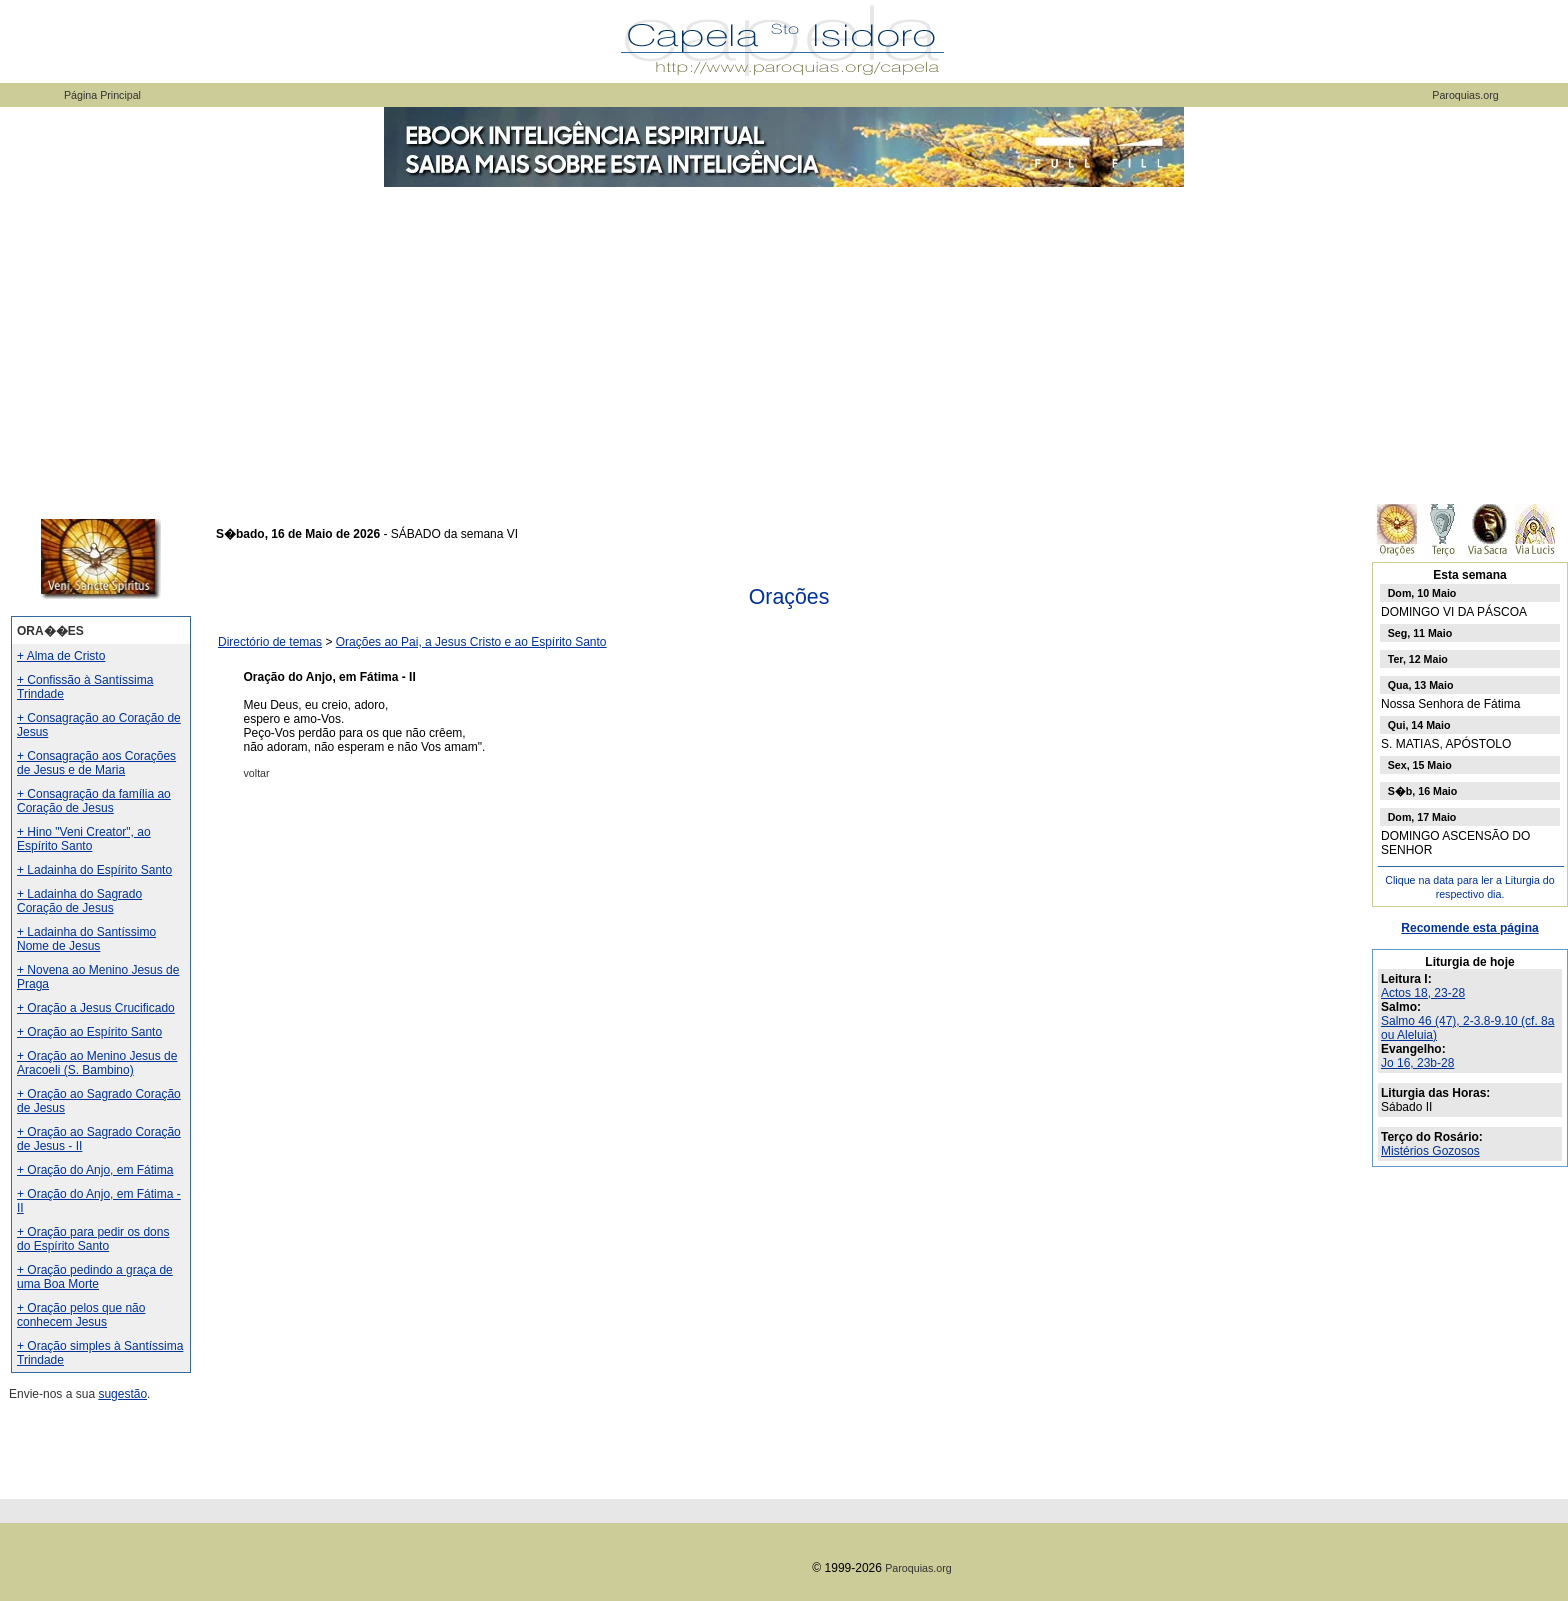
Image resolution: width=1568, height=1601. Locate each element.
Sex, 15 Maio (1420, 765)
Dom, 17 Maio (1422, 817)
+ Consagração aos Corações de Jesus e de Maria (96, 763)
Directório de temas (270, 642)
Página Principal (102, 95)
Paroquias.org (1465, 95)
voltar (257, 773)
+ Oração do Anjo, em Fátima (95, 1170)
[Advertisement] (784, 340)
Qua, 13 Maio (1421, 685)
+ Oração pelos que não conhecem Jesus (81, 1315)
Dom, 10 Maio (1422, 593)
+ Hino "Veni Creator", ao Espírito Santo (84, 839)
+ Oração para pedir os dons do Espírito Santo (93, 1239)
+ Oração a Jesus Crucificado (96, 1008)
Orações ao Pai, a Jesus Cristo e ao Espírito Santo (471, 642)
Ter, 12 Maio (1418, 659)
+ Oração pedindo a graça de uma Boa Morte (95, 1277)
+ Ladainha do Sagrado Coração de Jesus (79, 901)
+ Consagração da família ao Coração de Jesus (94, 801)
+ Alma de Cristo (61, 656)
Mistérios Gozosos (1430, 1151)
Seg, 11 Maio (1420, 633)
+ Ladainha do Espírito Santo (94, 870)
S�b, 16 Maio (1423, 791)
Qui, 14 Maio (1419, 725)
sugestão (122, 1394)
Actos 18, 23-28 (1423, 993)
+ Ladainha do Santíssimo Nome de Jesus (86, 939)
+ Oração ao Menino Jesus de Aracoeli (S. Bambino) (97, 1063)
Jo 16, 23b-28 (1417, 1063)
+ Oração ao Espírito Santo (89, 1032)
